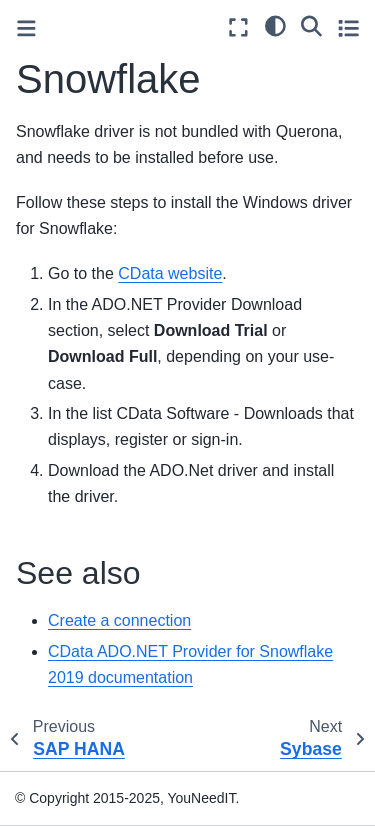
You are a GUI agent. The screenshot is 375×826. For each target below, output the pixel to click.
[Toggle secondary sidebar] (348, 27)
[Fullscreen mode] (238, 27)
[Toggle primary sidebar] (26, 28)
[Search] (311, 25)
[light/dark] (275, 25)
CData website (170, 273)
